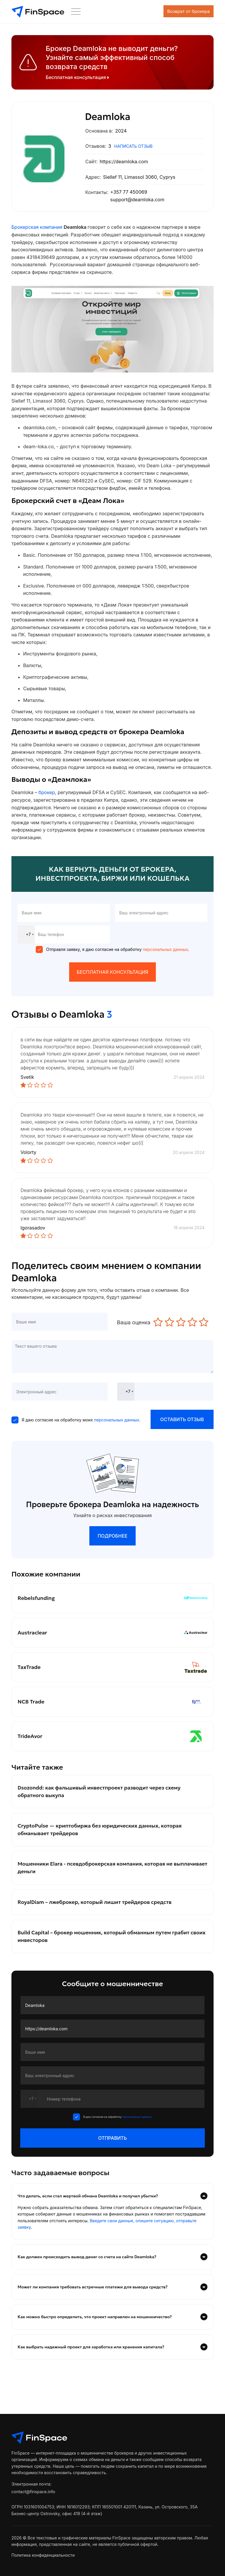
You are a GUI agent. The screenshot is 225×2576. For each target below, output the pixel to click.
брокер (46, 792)
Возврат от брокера (173, 12)
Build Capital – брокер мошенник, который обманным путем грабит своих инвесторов (106, 1941)
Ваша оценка (133, 1322)
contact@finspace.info (33, 2497)
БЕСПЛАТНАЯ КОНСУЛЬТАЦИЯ (112, 972)
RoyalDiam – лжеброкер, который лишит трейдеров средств (97, 1907)
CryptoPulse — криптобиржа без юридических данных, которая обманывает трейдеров (102, 1833)
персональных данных (165, 949)
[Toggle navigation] (206, 12)
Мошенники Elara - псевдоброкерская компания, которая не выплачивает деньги (98, 1872)
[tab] (112, 2249)
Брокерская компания (37, 227)
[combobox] (26, 934)
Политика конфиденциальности (43, 2560)
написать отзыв (133, 146)
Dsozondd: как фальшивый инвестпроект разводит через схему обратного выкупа (102, 1795)
